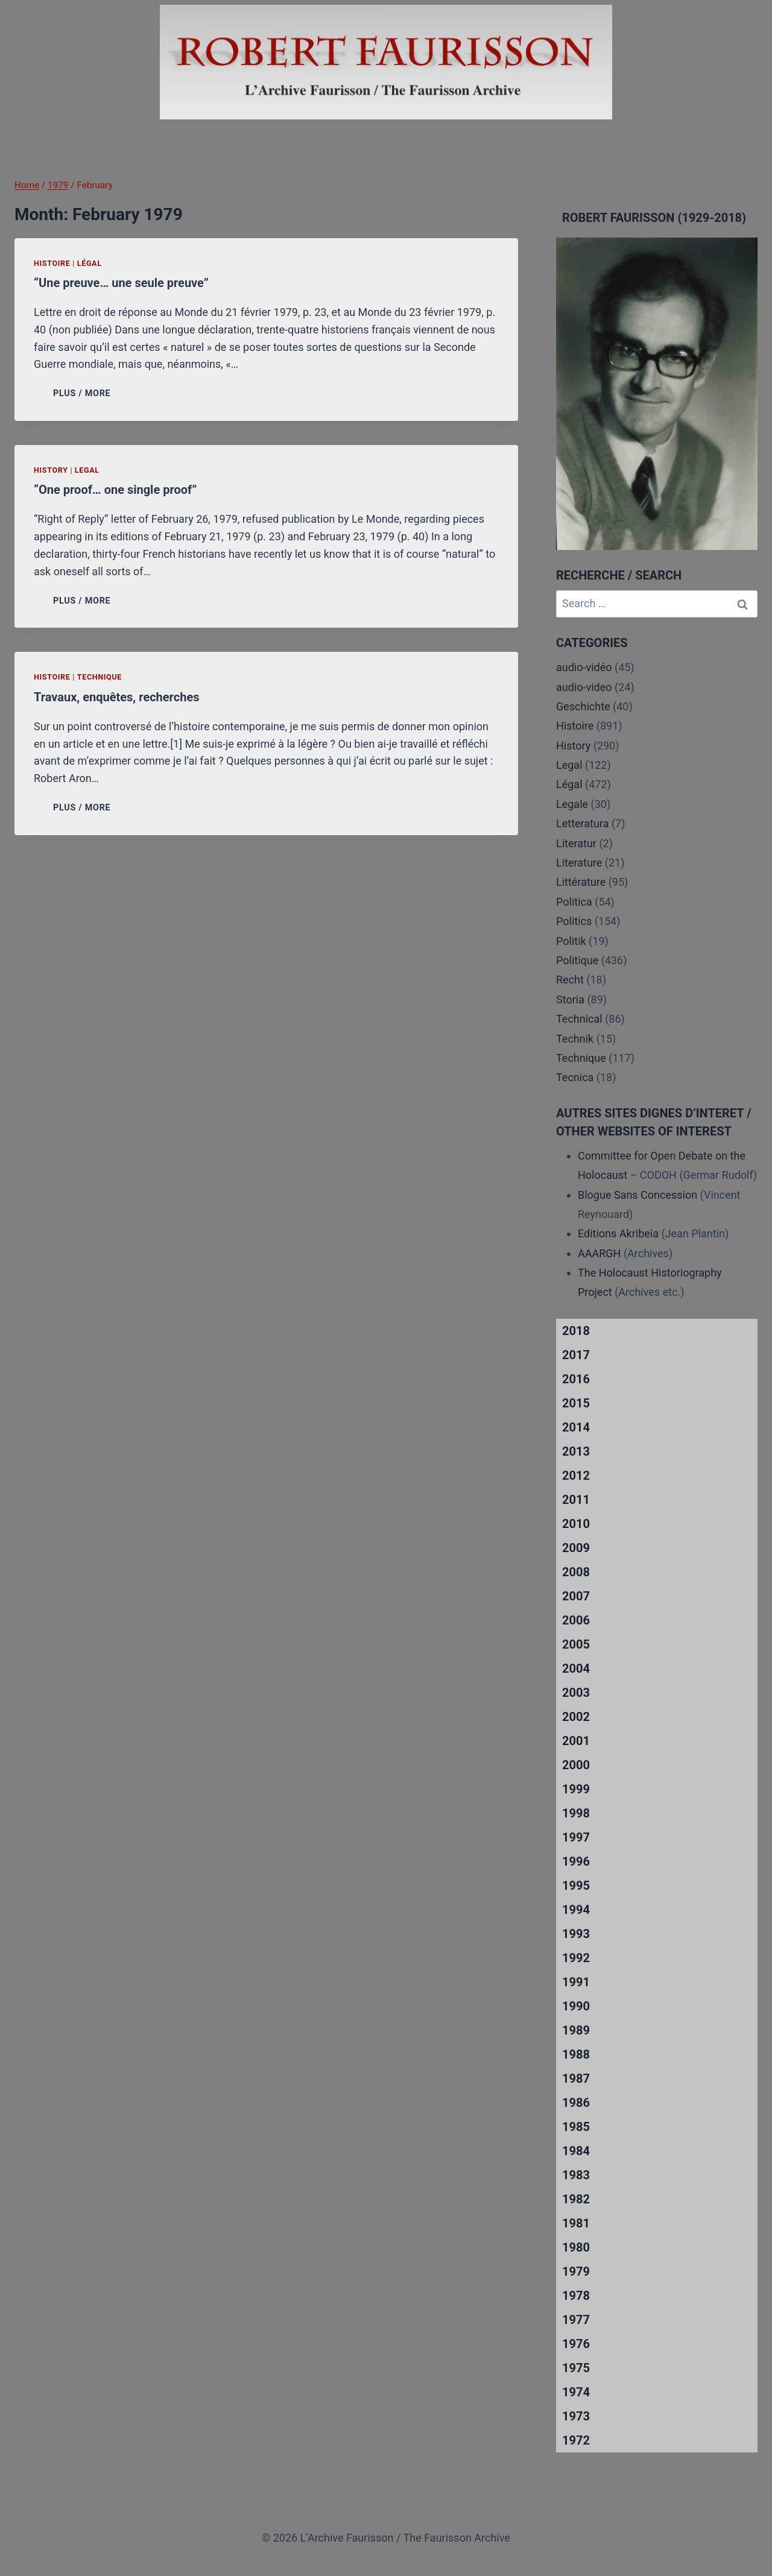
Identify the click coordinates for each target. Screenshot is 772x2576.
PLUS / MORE (84, 393)
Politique (577, 960)
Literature (579, 862)
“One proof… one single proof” (115, 489)
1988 (576, 2054)
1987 (576, 2078)
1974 (576, 2392)
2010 (576, 1524)
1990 (576, 2006)
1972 (576, 2440)
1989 (576, 2030)
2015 (576, 1403)
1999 (576, 1789)
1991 (576, 1982)
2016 (576, 1379)
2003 (576, 1692)
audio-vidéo (584, 667)
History (51, 470)
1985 (576, 2127)
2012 (576, 1475)
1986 (576, 2102)
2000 (576, 1765)
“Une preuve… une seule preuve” (121, 283)
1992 (576, 1958)
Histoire (52, 263)
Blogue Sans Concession (637, 1195)
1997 (576, 1837)
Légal (89, 263)
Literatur (576, 843)
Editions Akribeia (618, 1233)
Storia (570, 999)
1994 (576, 1909)
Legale (572, 804)
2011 (576, 1499)
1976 (576, 2344)
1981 (576, 2223)
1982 (576, 2199)
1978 (576, 2295)
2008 (576, 1572)
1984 (576, 2151)
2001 (576, 1741)
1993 (576, 1934)
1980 (576, 2247)
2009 (576, 1548)
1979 (576, 2271)
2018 (576, 1331)
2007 (576, 1596)
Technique (99, 676)
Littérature (581, 882)
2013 (576, 1451)
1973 (576, 2416)
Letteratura (582, 823)
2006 (576, 1620)
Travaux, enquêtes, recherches (116, 697)
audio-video (584, 687)
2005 (576, 1644)
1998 (576, 1813)
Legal (87, 470)
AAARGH (599, 1253)
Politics (574, 921)
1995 (576, 1885)
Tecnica (574, 1077)
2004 (576, 1668)
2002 (576, 1716)
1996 (576, 1861)
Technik (574, 1038)
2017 (576, 1355)
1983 (576, 2175)
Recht (570, 979)
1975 (576, 2368)
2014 (576, 1427)
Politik (571, 941)
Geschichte (583, 706)
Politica (574, 901)
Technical (579, 1018)
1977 (576, 2319)
